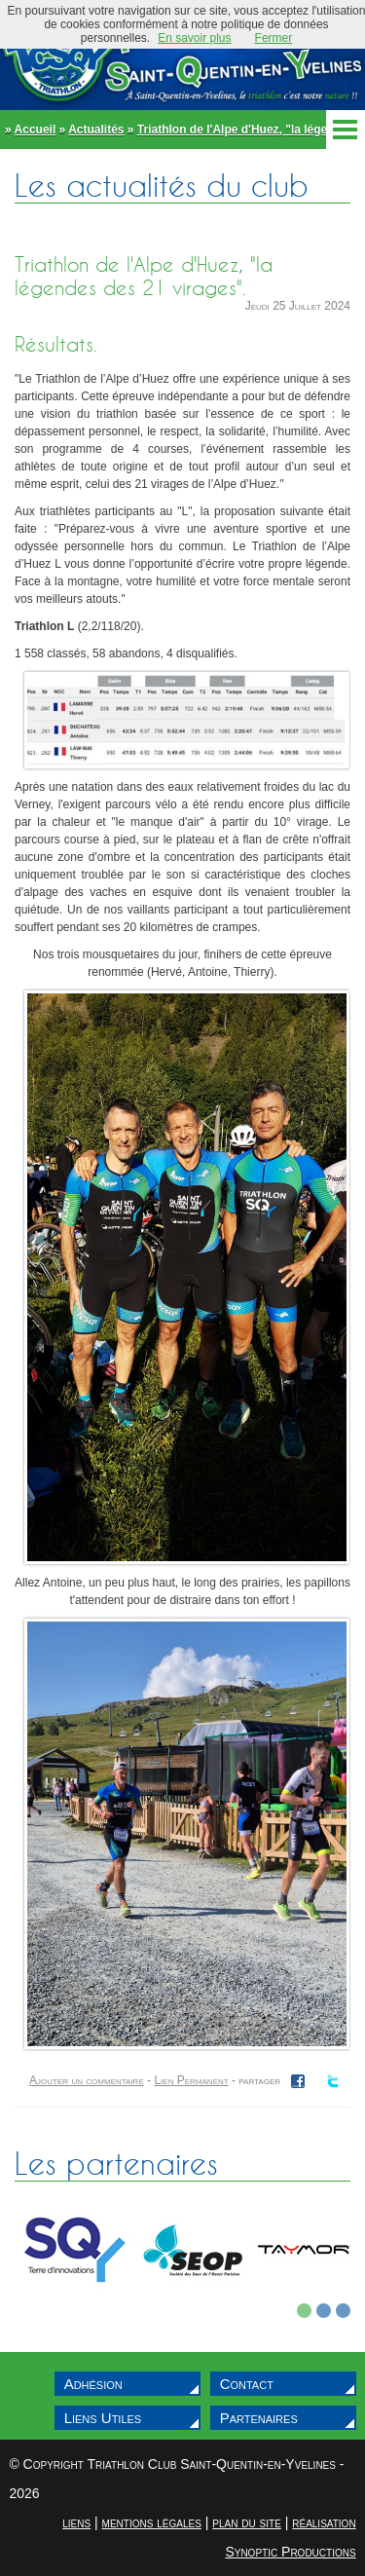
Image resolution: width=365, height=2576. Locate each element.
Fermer (274, 38)
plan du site (246, 2522)
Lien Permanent (191, 2080)
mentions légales (151, 2522)
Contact (247, 2383)
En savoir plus (194, 38)
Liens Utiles (103, 2417)
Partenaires (259, 2417)
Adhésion (93, 2383)
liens (76, 2522)
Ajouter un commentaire (86, 2080)
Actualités (96, 129)
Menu (345, 129)
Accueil (35, 129)
